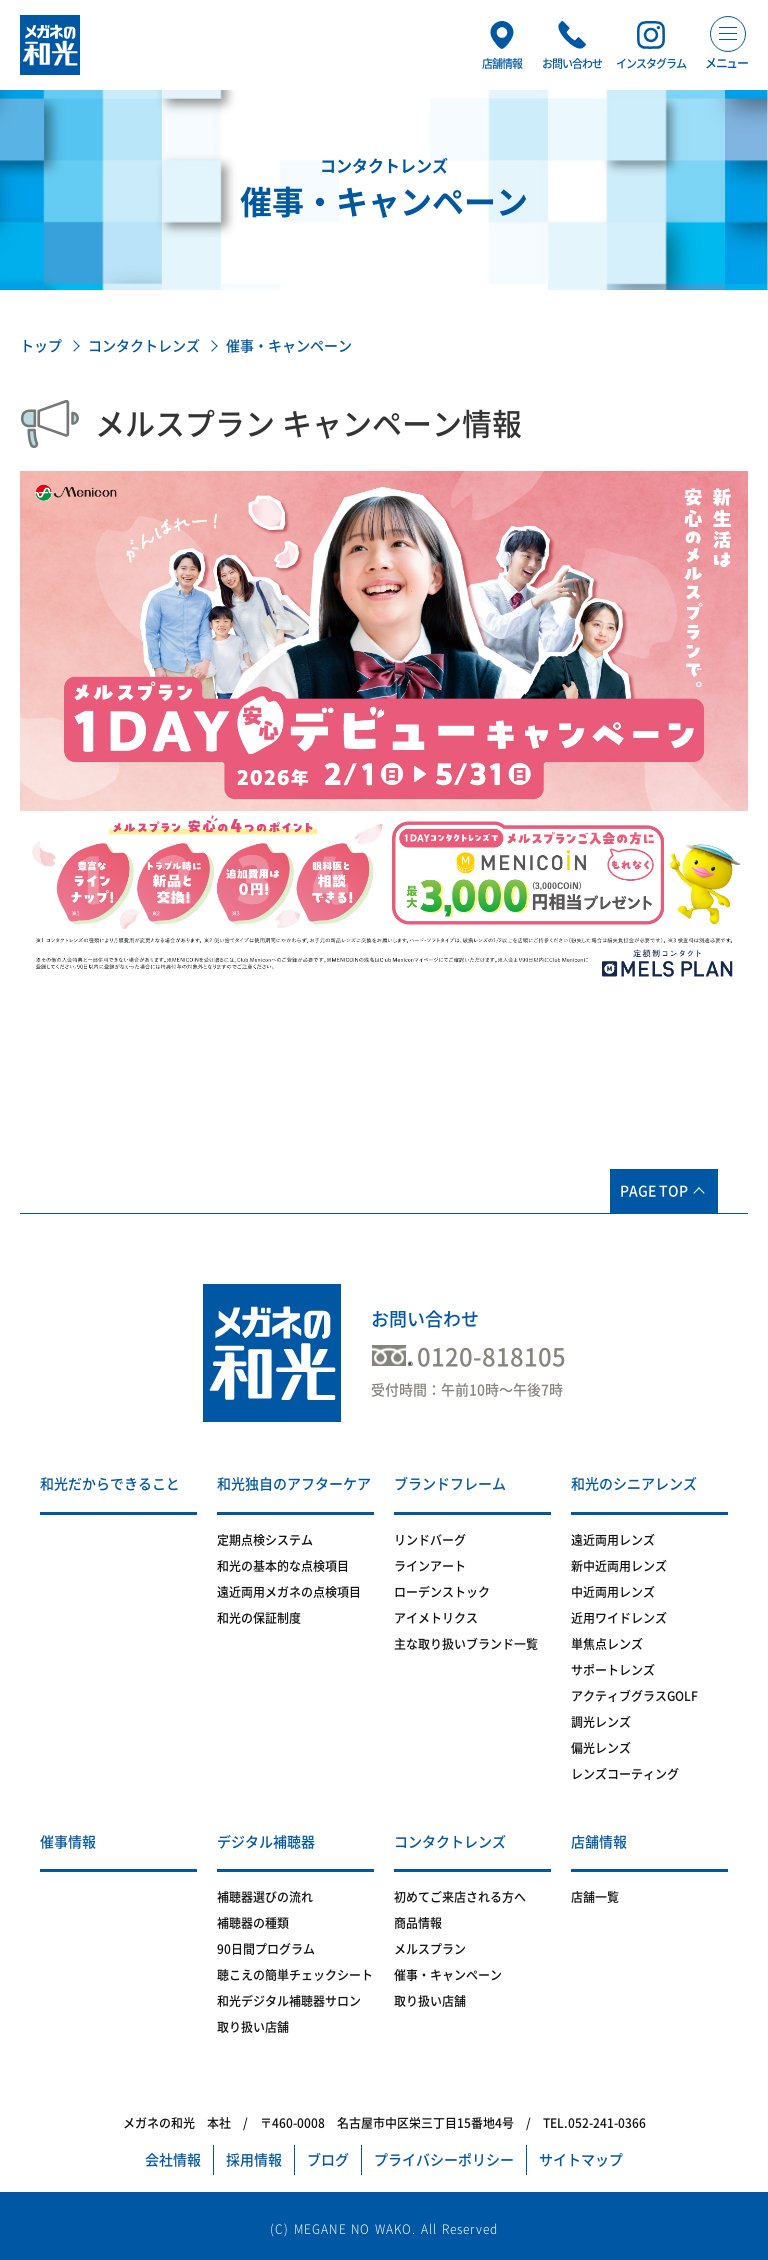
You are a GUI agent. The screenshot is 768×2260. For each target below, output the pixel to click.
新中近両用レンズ (619, 1566)
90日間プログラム (266, 1949)
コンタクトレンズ (144, 346)
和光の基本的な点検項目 (283, 1566)
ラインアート (430, 1566)
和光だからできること (110, 1484)
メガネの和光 (50, 45)
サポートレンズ (613, 1670)
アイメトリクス (436, 1618)
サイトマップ (581, 2160)
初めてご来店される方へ (460, 1897)
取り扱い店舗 (253, 2027)
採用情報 (254, 2160)
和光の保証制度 (259, 1618)
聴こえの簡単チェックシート (295, 1975)
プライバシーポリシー (444, 2160)
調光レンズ (601, 1722)
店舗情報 (599, 1842)
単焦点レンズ (607, 1644)
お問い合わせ (425, 1319)
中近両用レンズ (613, 1592)
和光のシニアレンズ (634, 1484)
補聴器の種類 (253, 1923)
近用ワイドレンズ (619, 1618)
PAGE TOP (654, 1191)
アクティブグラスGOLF (634, 1696)
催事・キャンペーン (448, 1975)
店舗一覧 (595, 1897)
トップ (41, 346)
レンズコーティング (625, 1774)
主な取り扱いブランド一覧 (466, 1644)
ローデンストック (442, 1592)
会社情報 (173, 2160)
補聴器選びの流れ (265, 1897)
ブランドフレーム (450, 1484)
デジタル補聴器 (266, 1842)
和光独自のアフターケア (294, 1484)
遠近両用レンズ (613, 1540)
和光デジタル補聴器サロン (289, 2001)
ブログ (328, 2160)
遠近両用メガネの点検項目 (289, 1592)
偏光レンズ (601, 1748)
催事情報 (68, 1842)
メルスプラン (430, 1949)
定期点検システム (265, 1540)
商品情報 (418, 1923)
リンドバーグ (430, 1540)
